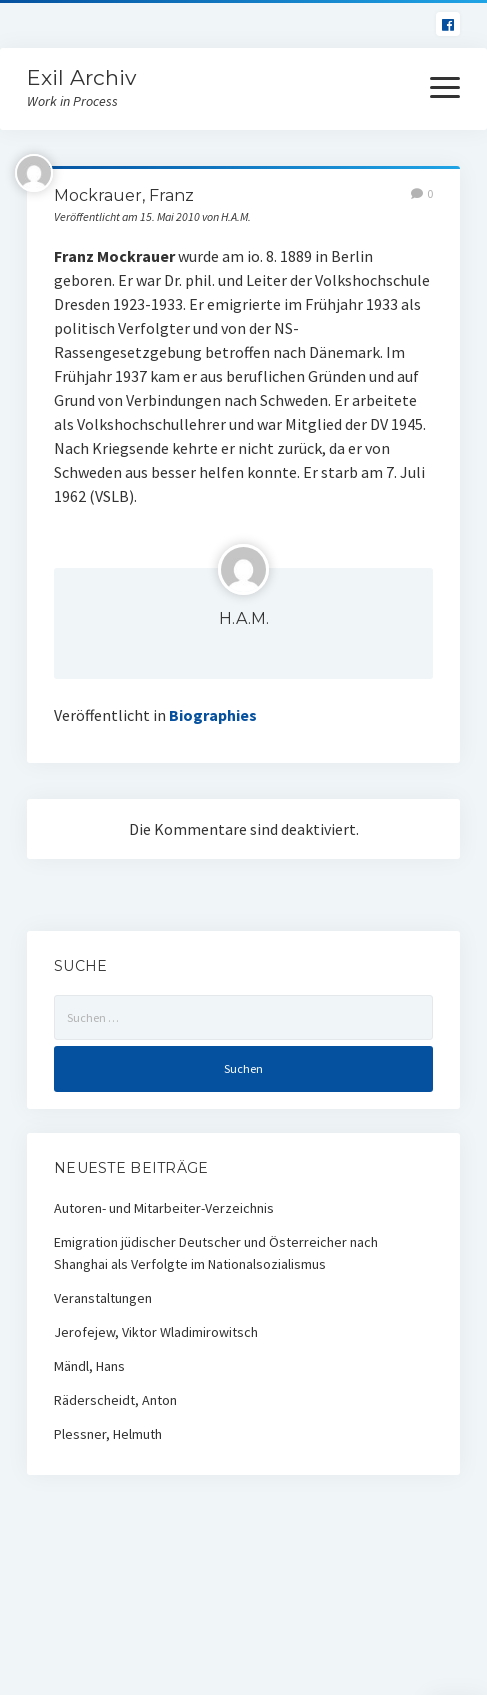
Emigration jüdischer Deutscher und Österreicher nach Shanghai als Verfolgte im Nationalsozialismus (216, 1253)
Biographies (213, 715)
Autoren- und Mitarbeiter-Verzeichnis (164, 1208)
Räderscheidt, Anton (115, 1400)
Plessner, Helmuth (108, 1434)
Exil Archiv (81, 77)
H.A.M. (244, 618)
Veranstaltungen (103, 1298)
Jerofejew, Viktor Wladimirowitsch (156, 1332)
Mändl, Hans (89, 1366)
